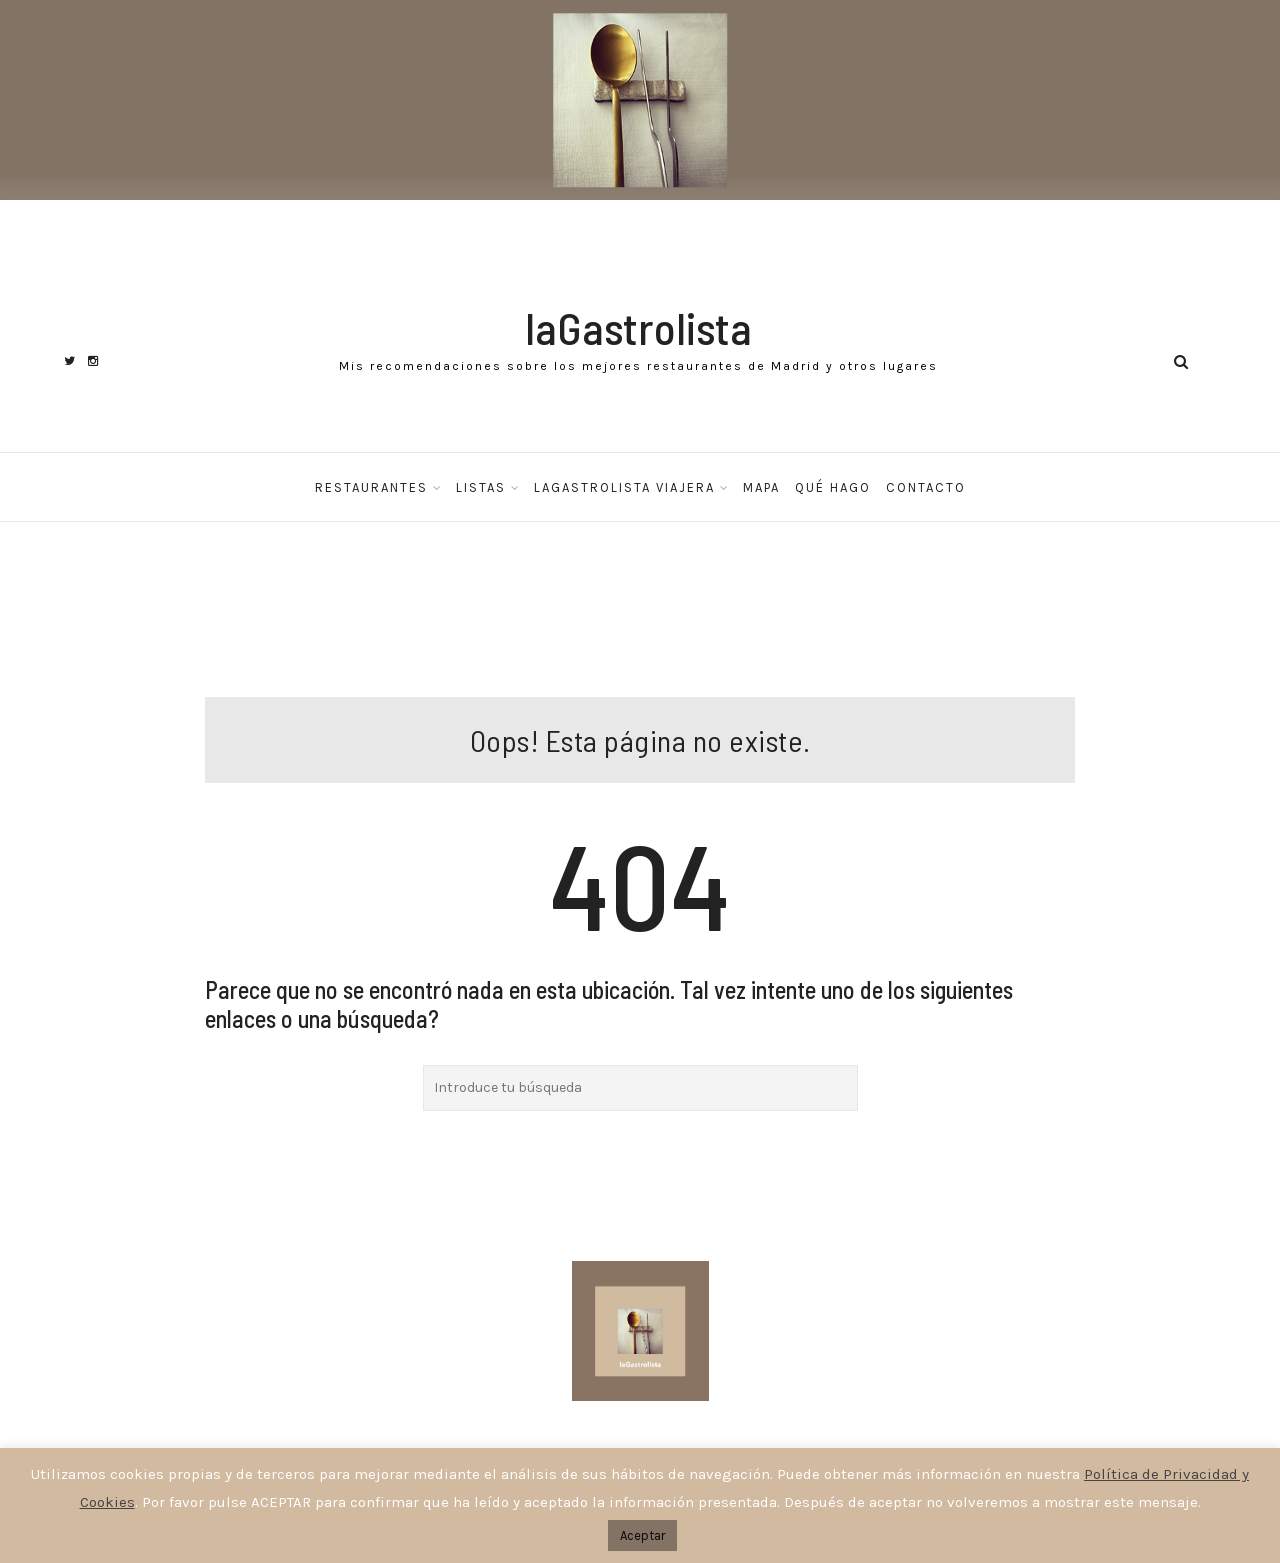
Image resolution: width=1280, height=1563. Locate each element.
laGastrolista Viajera (624, 487)
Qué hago (833, 487)
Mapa (761, 487)
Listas (481, 487)
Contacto (926, 487)
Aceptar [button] (642, 1535)
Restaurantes (371, 487)
